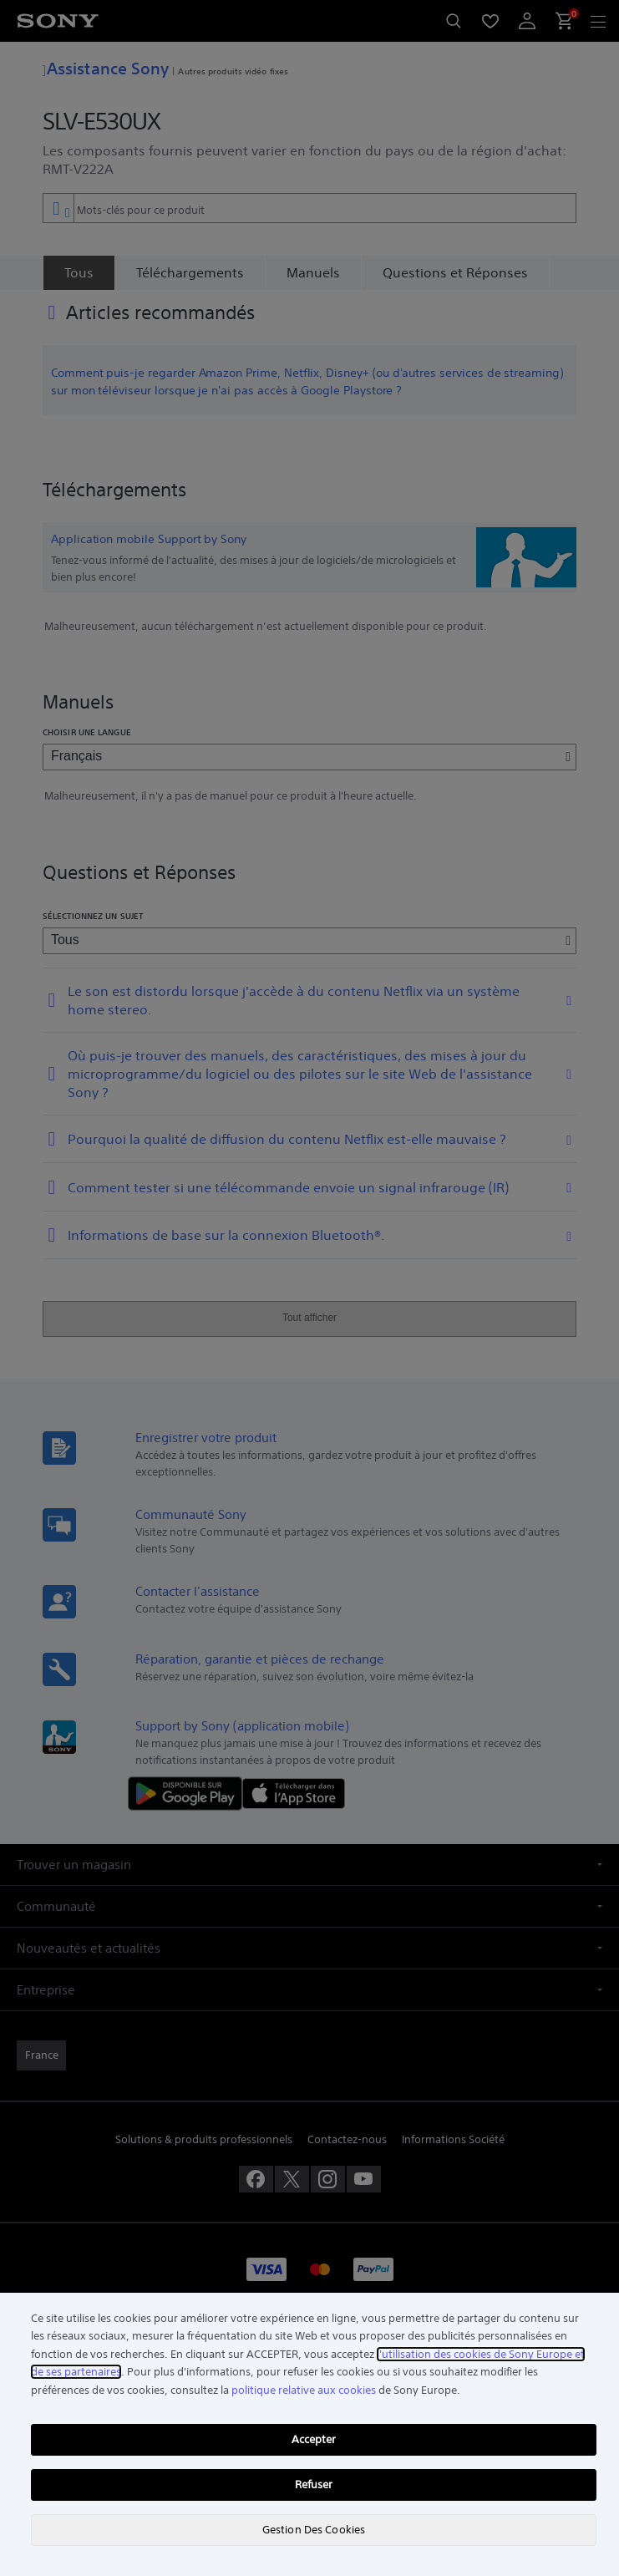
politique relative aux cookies (303, 2390)
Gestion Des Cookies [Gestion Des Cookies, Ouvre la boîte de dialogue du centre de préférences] (313, 2530)
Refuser (314, 2484)
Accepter (314, 2439)
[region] (309, 2434)
